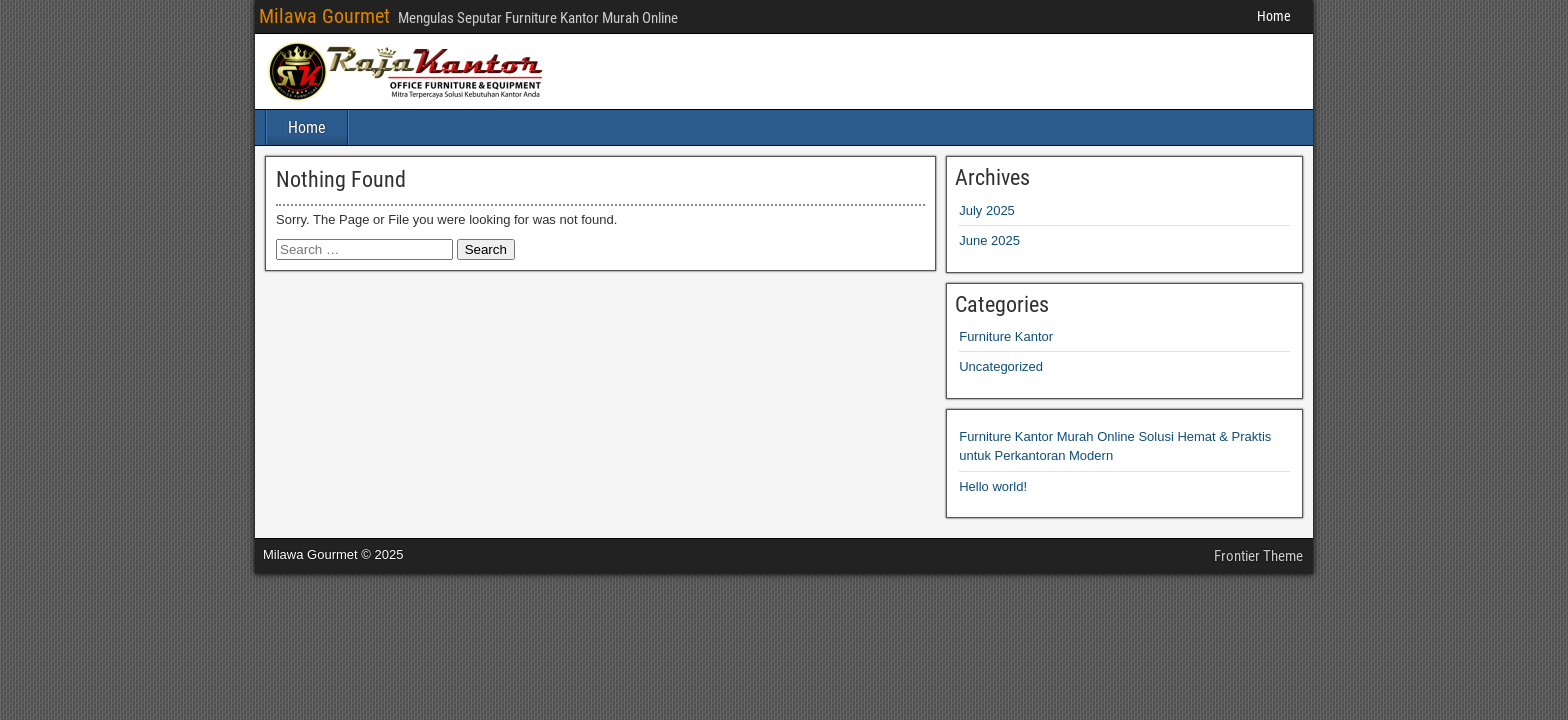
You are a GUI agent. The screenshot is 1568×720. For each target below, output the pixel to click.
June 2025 (989, 240)
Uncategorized (1001, 366)
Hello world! (993, 486)
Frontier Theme (1258, 556)
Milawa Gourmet (324, 16)
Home (1274, 16)
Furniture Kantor (1006, 336)
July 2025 (987, 210)
